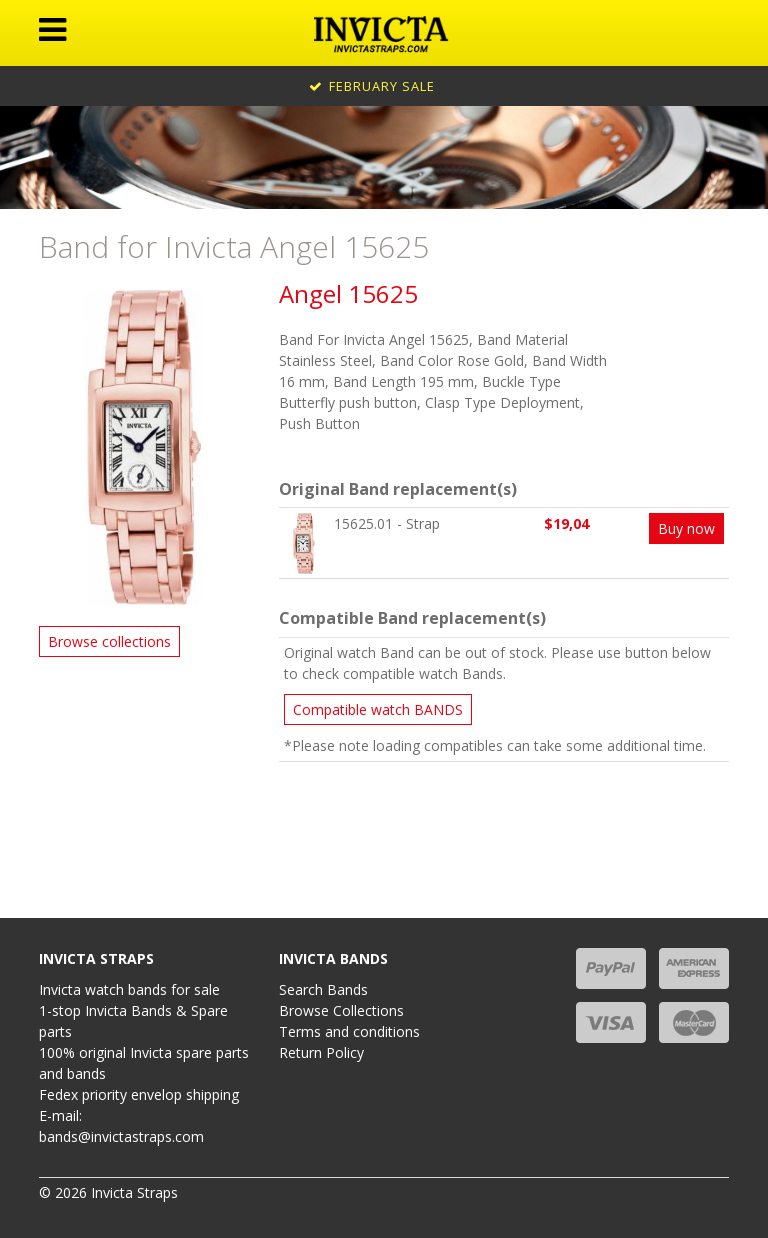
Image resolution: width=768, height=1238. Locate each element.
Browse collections (109, 641)
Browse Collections (341, 1010)
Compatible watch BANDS (378, 709)
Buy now (686, 528)
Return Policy (321, 1052)
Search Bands (323, 989)
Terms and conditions (349, 1031)
